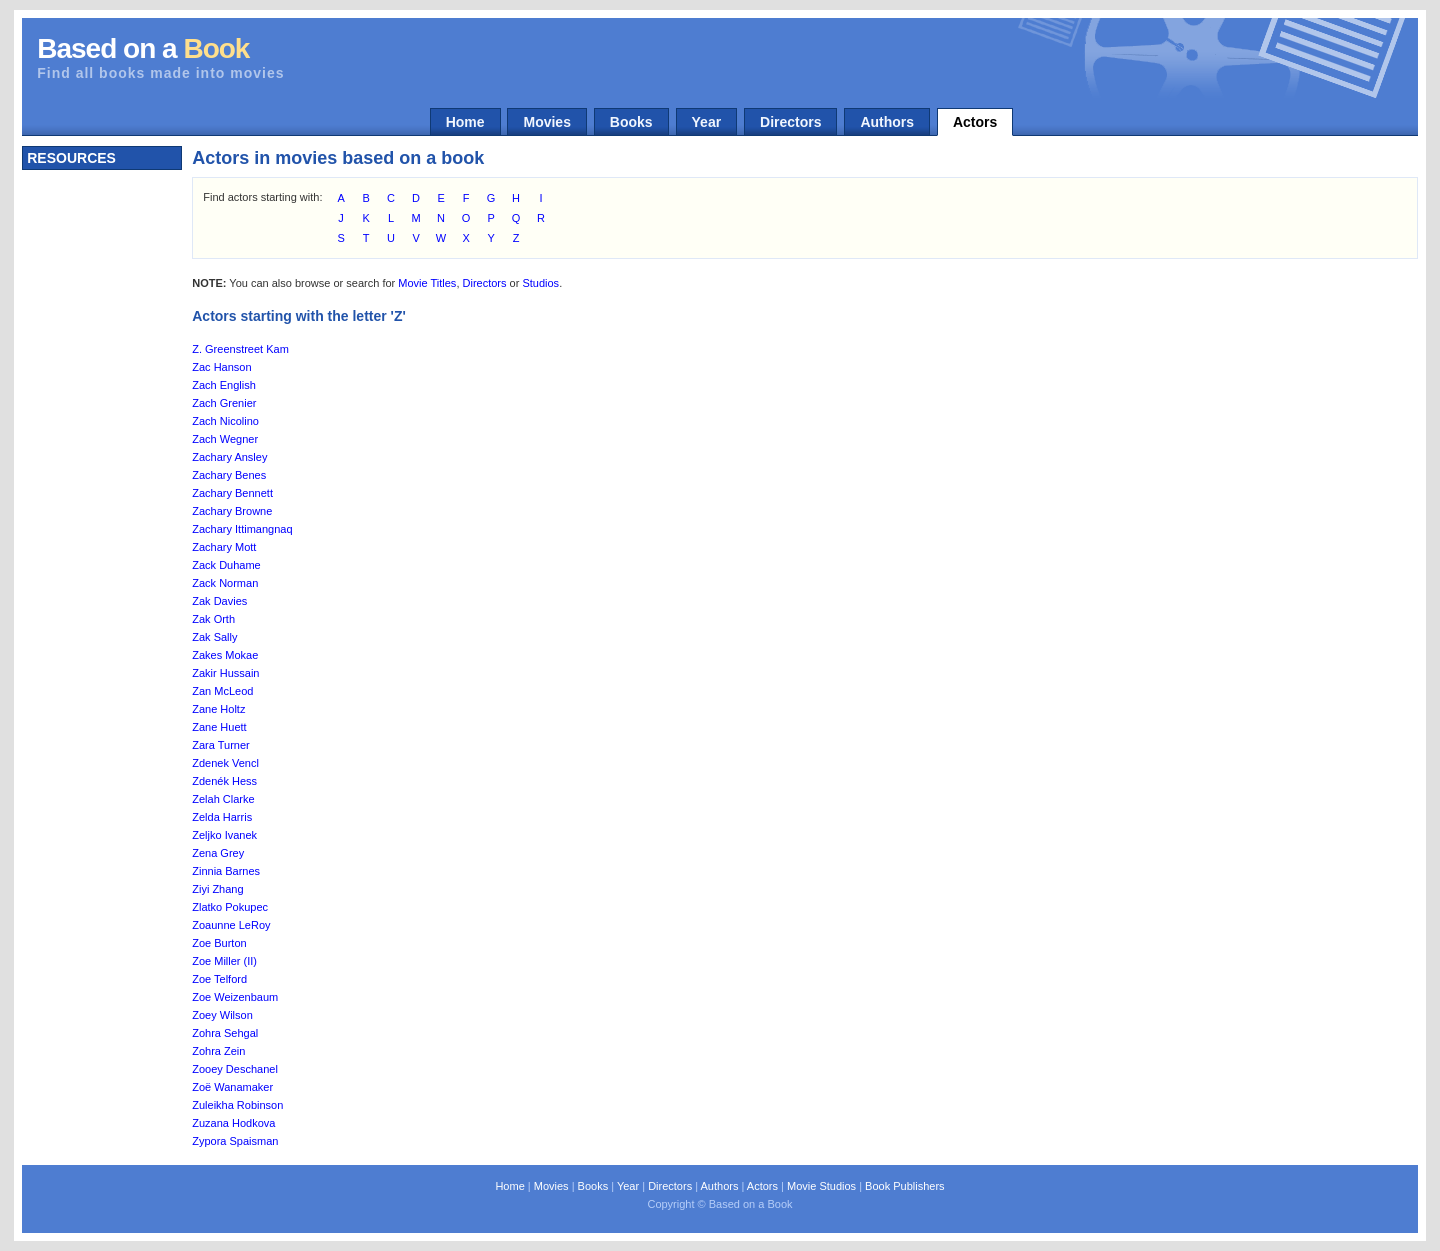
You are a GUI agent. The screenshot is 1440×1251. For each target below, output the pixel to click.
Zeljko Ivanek (224, 835)
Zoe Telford (219, 979)
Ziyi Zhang (217, 889)
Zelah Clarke (223, 799)
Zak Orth (213, 619)
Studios (540, 283)
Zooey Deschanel (235, 1069)
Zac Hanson (221, 367)
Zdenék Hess (224, 781)
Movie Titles (427, 283)
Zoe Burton (219, 943)
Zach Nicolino (225, 421)
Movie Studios (821, 1186)
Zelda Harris (222, 817)
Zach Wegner (225, 439)
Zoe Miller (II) (224, 961)
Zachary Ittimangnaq (242, 529)
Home (465, 122)
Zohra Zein (218, 1051)
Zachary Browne (232, 511)
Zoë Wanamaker (232, 1087)
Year (707, 122)
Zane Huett (219, 727)
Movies (546, 122)
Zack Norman (225, 583)
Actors (975, 122)
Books (631, 122)
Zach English (224, 385)
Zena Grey (218, 853)
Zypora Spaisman (235, 1141)
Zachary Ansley (229, 457)
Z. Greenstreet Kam (240, 349)
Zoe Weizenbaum (235, 997)
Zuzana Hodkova (233, 1123)
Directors (790, 122)
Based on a (143, 48)
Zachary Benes (229, 475)
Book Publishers (905, 1186)
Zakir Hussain (225, 673)
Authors (887, 122)
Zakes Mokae (225, 655)
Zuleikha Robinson (237, 1105)
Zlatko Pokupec (230, 907)
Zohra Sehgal (225, 1033)
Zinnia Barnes (226, 871)
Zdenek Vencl (225, 763)
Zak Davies (219, 601)
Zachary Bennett (232, 493)
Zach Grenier (224, 403)
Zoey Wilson (222, 1015)
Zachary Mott (224, 547)
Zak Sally (214, 637)
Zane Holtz (218, 709)
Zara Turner (220, 745)
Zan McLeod (222, 691)
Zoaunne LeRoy (231, 925)
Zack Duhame (226, 565)
